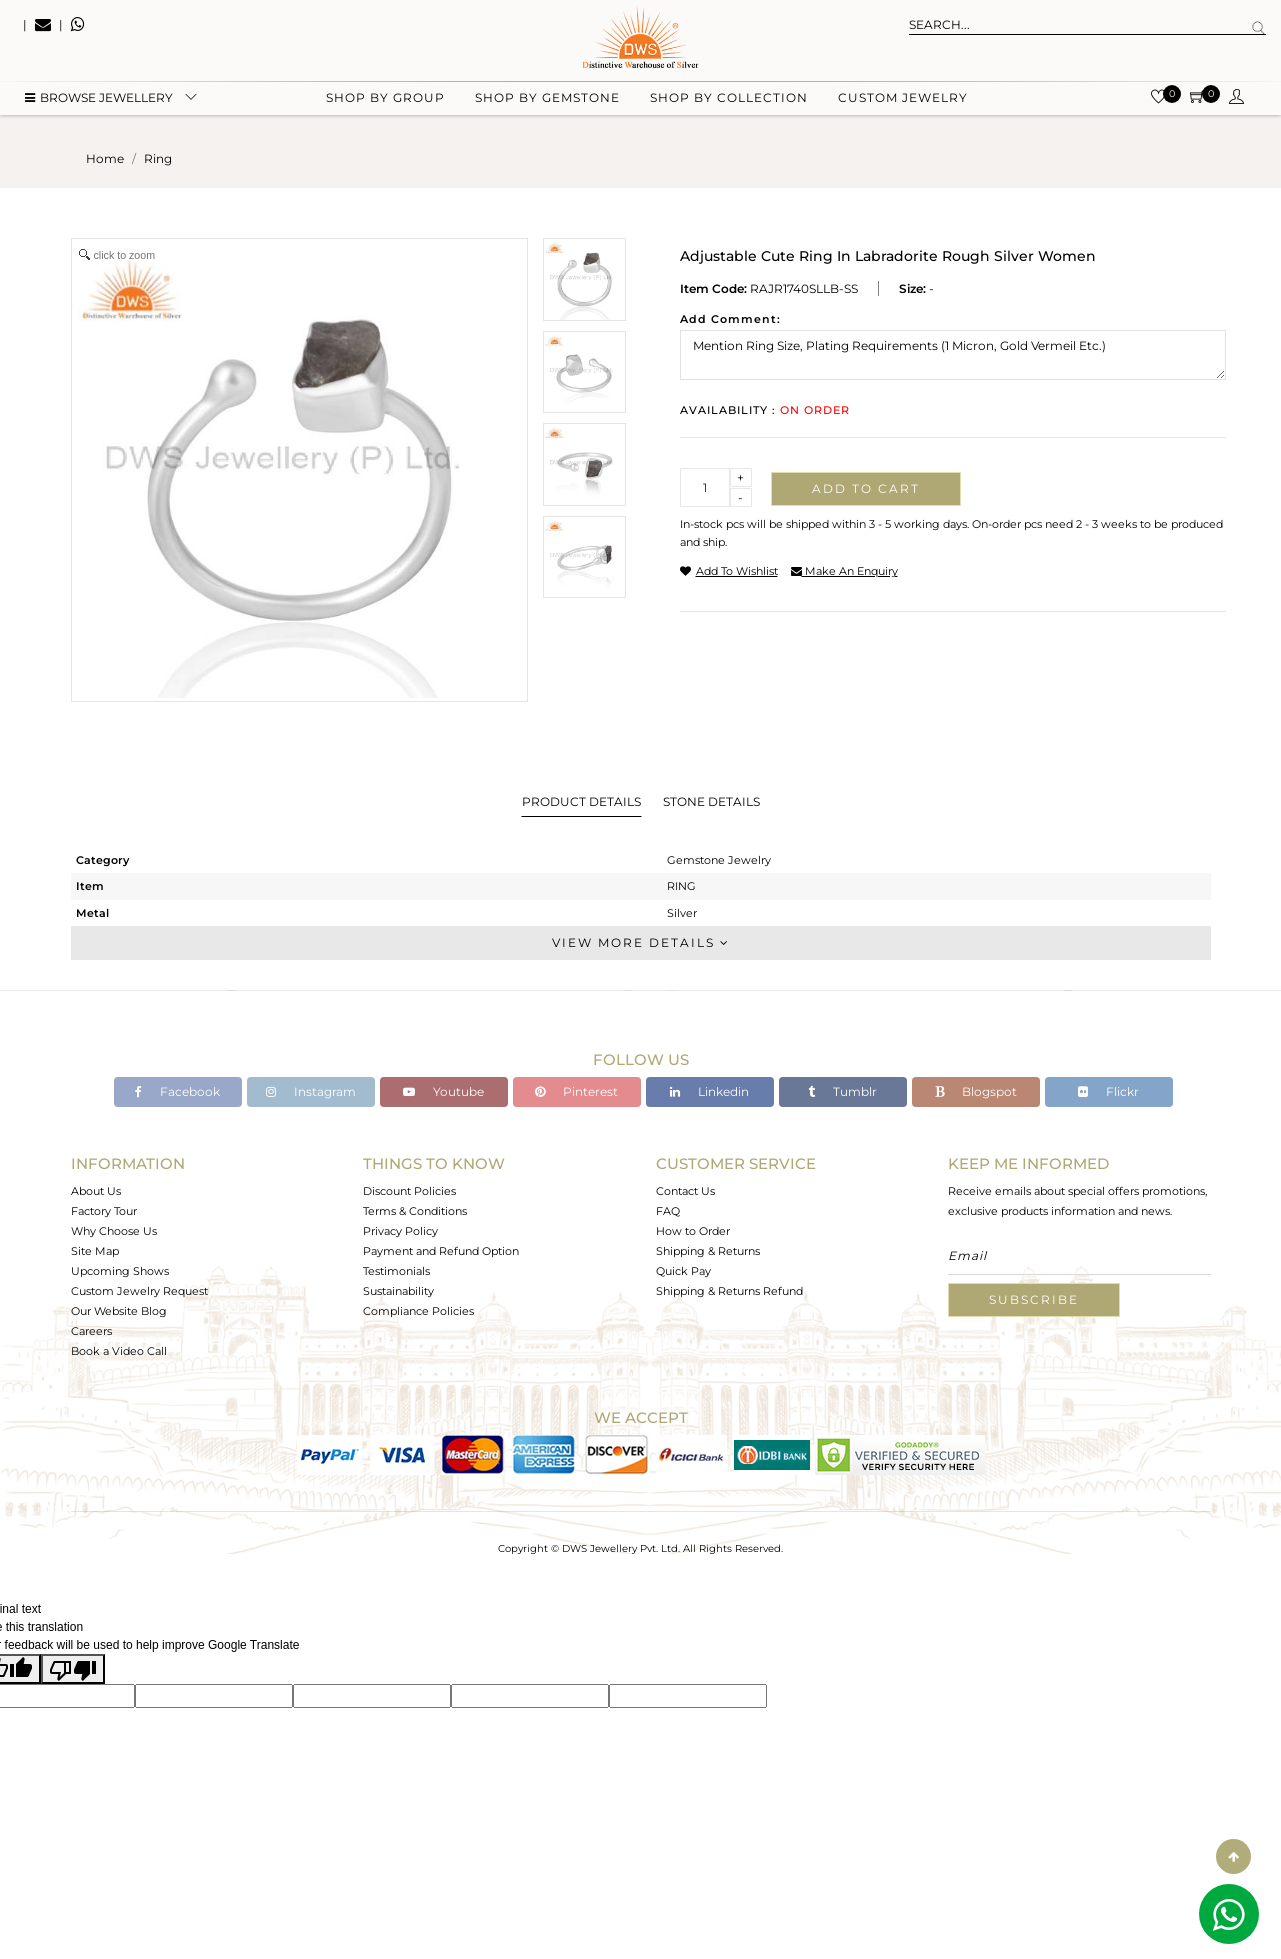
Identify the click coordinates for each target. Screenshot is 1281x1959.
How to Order (693, 1231)
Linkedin (709, 1091)
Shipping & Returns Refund (729, 1291)
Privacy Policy (400, 1231)
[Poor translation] (73, 1669)
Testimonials (396, 1271)
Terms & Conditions (415, 1211)
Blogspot (976, 1091)
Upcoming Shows (120, 1271)
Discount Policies (409, 1191)
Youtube (443, 1091)
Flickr (1108, 1091)
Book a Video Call (119, 1351)
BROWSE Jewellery (99, 100)
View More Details (641, 942)
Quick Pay (683, 1271)
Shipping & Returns (708, 1251)
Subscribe (1034, 1299)
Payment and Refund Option (441, 1251)
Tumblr (842, 1091)
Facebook (177, 1091)
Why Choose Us (114, 1231)
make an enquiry (844, 571)
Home (105, 158)
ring (158, 158)
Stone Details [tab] (711, 801)
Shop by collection (729, 100)
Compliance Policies (418, 1311)
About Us (96, 1191)
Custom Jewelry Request (139, 1291)
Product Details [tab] (581, 801)
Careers (91, 1331)
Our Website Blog (119, 1311)
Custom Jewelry (903, 100)
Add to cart (866, 488)
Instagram (311, 1091)
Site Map (95, 1251)
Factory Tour (104, 1211)
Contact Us (685, 1191)
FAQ (668, 1211)
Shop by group (385, 100)
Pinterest (576, 1091)
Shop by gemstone (547, 100)
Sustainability (398, 1291)
